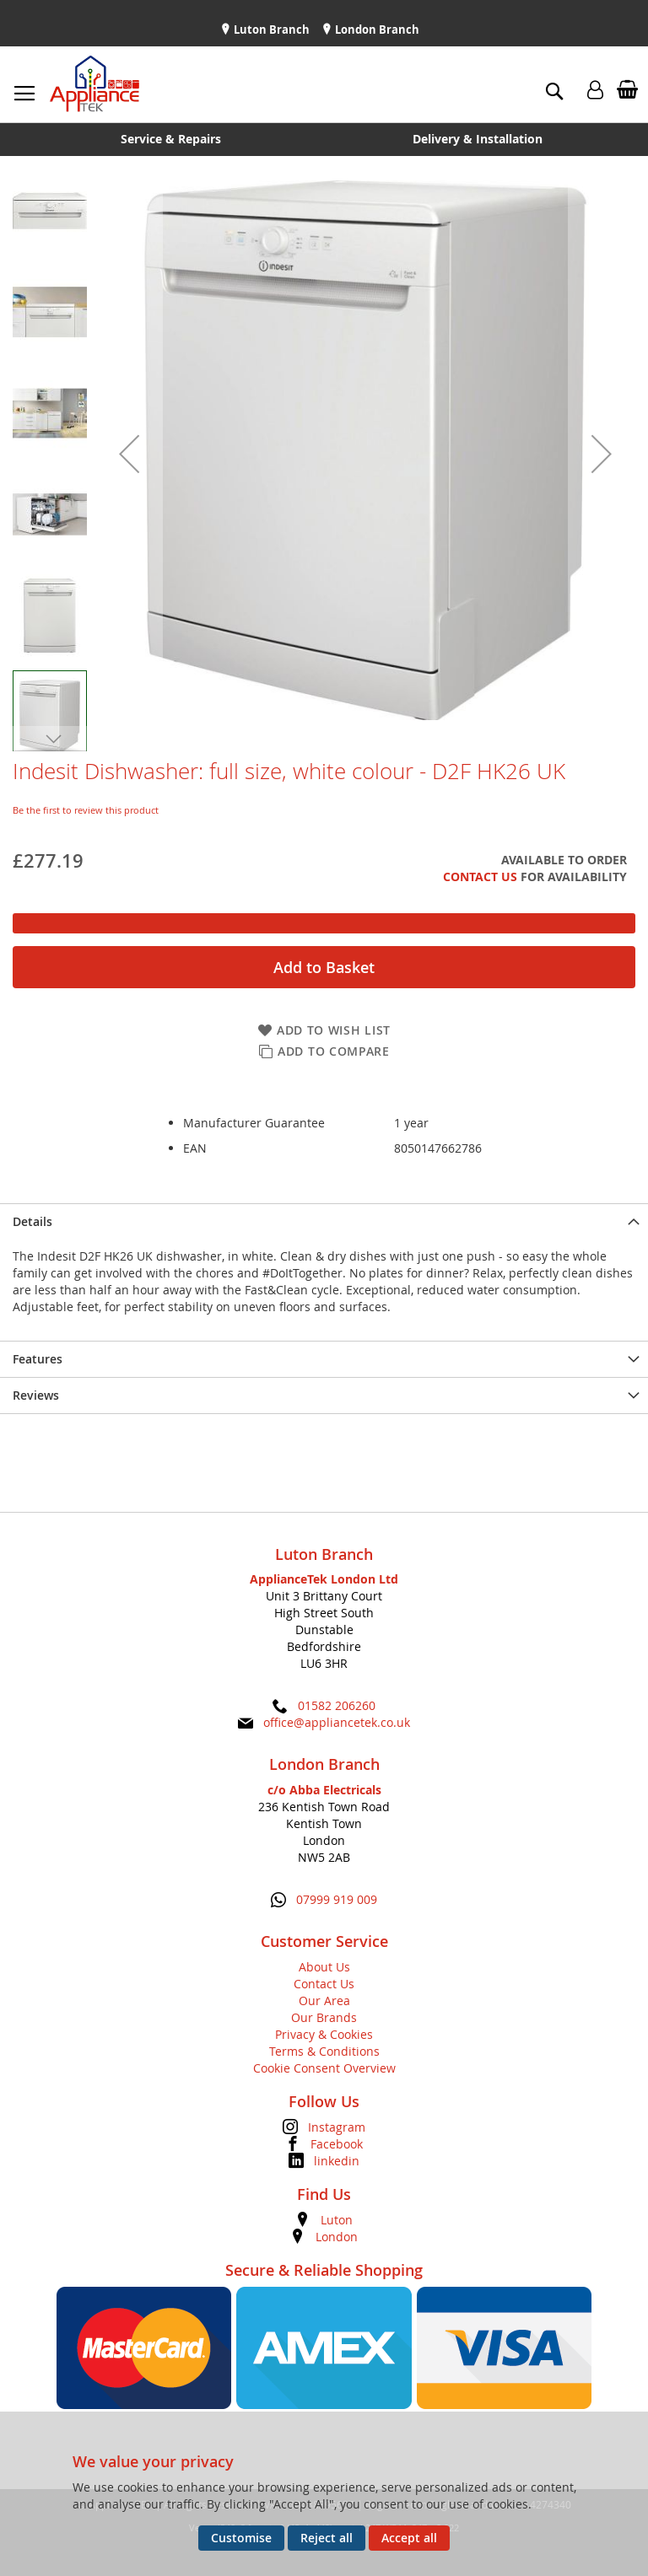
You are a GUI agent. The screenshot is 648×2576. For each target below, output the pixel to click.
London (337, 2237)
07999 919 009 (336, 1899)
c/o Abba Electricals (324, 1790)
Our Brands (324, 2017)
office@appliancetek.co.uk (336, 1722)
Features (37, 1359)
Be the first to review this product (86, 810)
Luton (337, 2220)
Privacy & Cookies (324, 2034)
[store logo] (94, 84)
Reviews (36, 1395)
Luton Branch (270, 29)
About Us (324, 1967)
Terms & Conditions (324, 2051)
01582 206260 (336, 1705)
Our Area (324, 2001)
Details (32, 1221)
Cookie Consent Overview (324, 2068)
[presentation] (324, 1221)
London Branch (375, 29)
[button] (129, 453)
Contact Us (480, 877)
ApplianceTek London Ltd (324, 1579)
